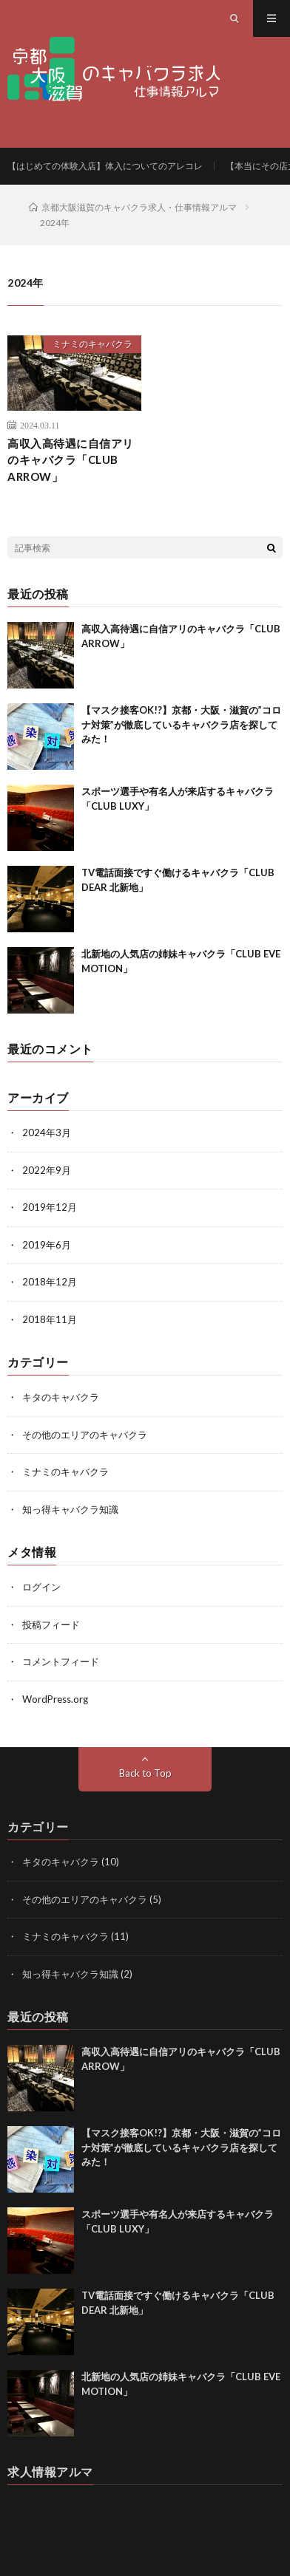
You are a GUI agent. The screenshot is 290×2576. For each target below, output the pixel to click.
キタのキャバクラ (60, 1397)
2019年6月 (46, 1245)
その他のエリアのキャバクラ (84, 1435)
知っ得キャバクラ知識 (70, 1509)
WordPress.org (55, 1699)
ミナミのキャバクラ (92, 343)
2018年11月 (49, 1319)
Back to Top (145, 1773)
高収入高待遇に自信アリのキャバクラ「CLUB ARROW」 (70, 460)
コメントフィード (60, 1661)
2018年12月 (49, 1282)
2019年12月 (49, 1207)
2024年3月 (46, 1132)
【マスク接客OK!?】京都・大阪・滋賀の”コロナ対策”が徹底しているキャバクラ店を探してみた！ (181, 724)
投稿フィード (51, 1624)
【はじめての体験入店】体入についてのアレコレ (105, 165)
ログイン (41, 1587)
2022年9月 (46, 1170)
